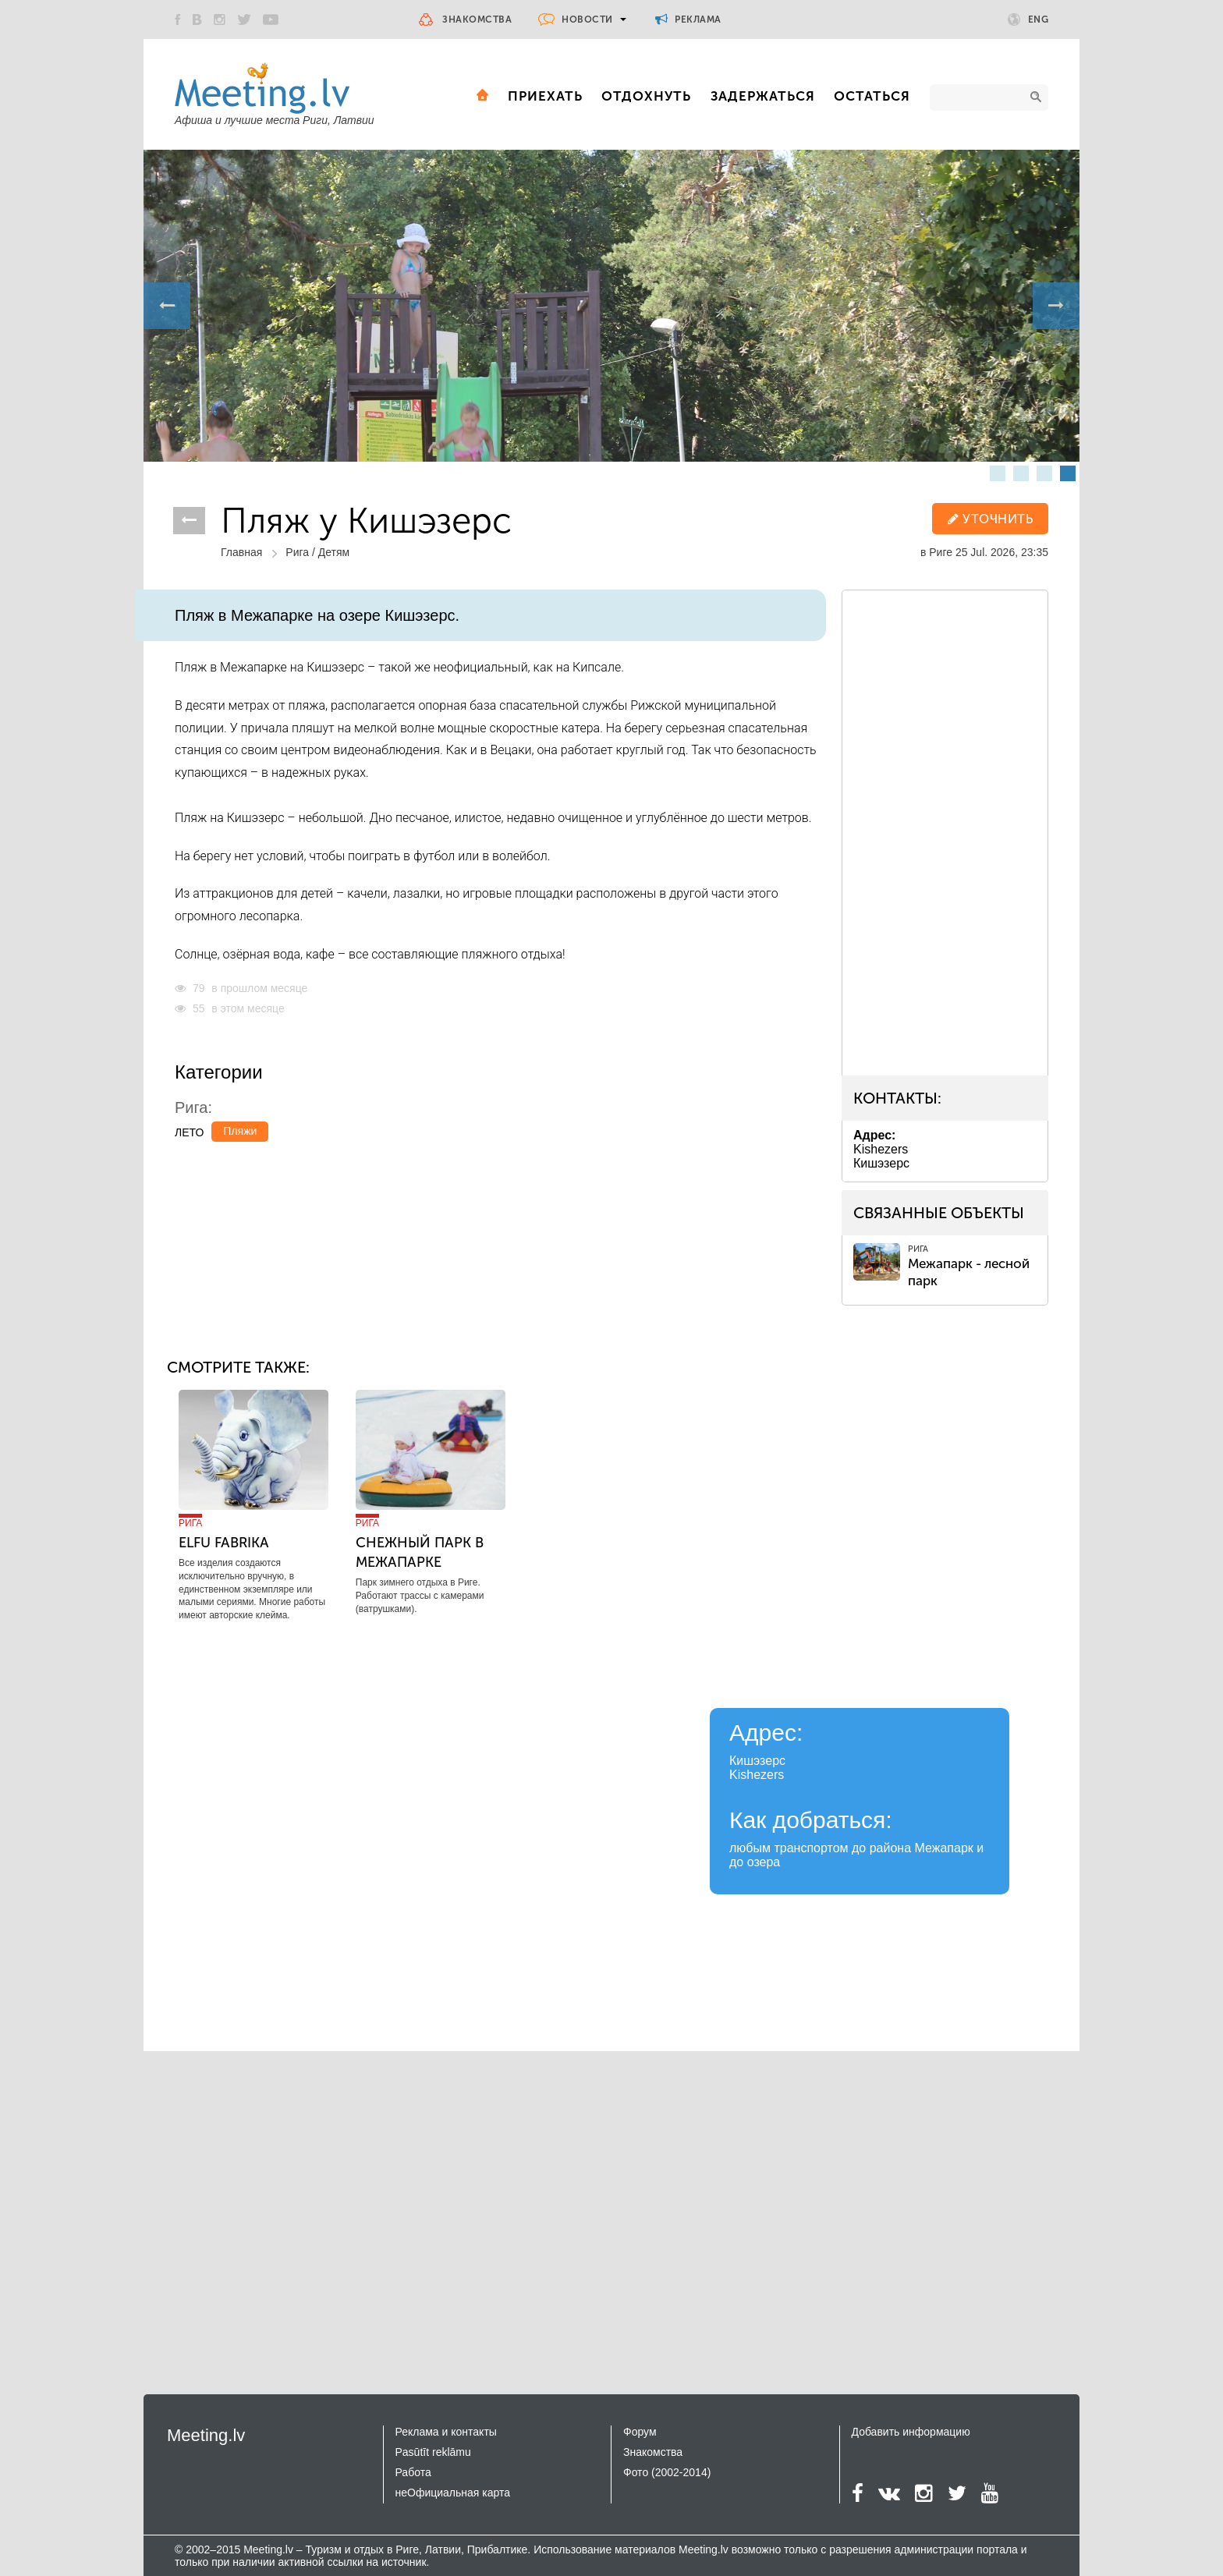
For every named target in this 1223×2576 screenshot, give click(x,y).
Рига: (193, 1107)
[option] (611, 306)
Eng (1028, 19)
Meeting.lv (206, 2435)
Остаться (872, 96)
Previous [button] (167, 305)
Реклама (688, 19)
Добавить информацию (911, 2431)
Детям (333, 552)
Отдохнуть (646, 96)
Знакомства (477, 19)
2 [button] (1021, 473)
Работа (413, 2472)
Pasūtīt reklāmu (433, 2452)
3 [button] (1044, 473)
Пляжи (240, 1131)
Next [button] (1056, 305)
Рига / (301, 552)
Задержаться (763, 96)
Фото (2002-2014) (667, 2472)
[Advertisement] (956, 830)
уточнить (990, 519)
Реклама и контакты (446, 2431)
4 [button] (1068, 473)
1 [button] (997, 473)
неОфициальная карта (453, 2492)
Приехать (545, 96)
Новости (587, 19)
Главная (241, 552)
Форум (640, 2431)
